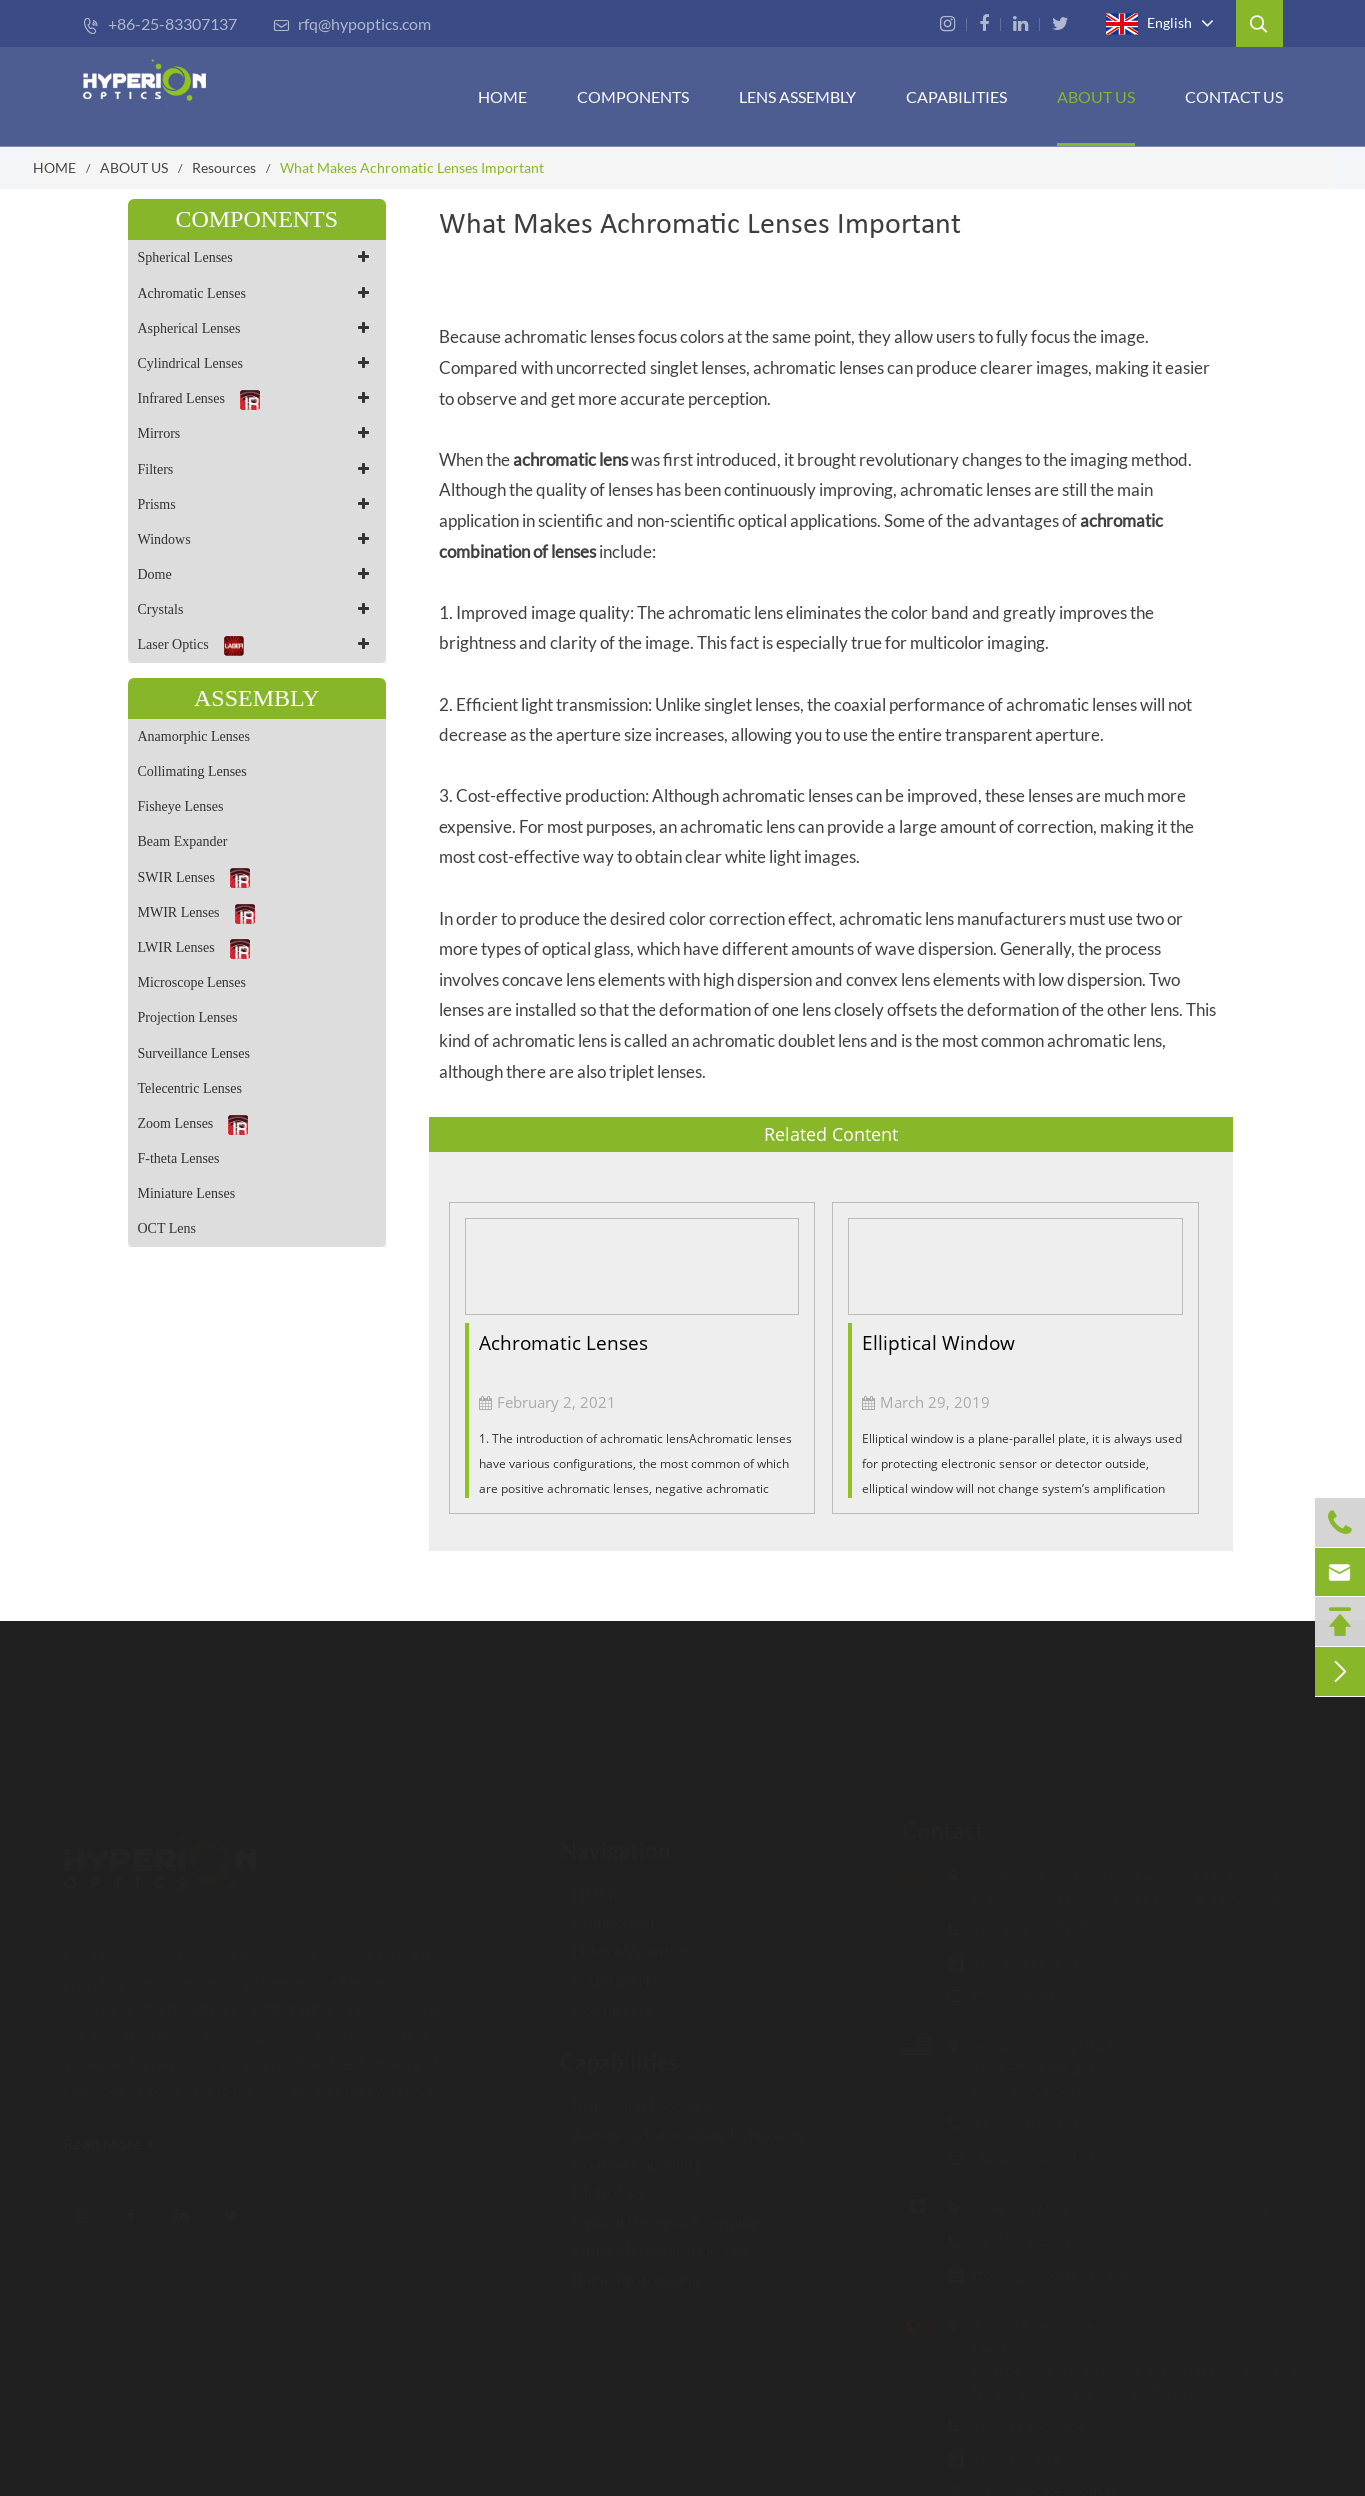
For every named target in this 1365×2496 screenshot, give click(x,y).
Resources (224, 167)
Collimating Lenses (192, 771)
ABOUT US (1096, 96)
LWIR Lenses (194, 949)
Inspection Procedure (640, 2095)
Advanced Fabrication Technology (682, 2124)
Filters (257, 469)
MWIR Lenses (196, 914)
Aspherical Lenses (257, 328)
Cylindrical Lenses (257, 363)
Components (633, 96)
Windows (257, 539)
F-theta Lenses (179, 1158)
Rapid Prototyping (630, 2269)
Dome (257, 574)
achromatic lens (570, 459)
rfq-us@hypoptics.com (1039, 2156)
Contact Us (1234, 96)
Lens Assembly (797, 96)
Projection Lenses (188, 1017)
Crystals (257, 609)
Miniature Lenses (187, 1193)
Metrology (603, 2182)
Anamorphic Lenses (194, 736)
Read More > (118, 2143)
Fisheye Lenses (181, 806)
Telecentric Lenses (190, 1088)
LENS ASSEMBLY (625, 1941)
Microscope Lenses (192, 982)
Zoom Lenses (193, 1125)
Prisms (257, 504)
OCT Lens (167, 1228)
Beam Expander (183, 841)
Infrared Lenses (257, 398)
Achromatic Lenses (257, 293)
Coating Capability (631, 2153)
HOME (502, 96)
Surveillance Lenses (194, 1053)
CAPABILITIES (956, 96)
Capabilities (619, 2052)
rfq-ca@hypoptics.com (1039, 2273)
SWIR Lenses (194, 878)
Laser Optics (257, 644)
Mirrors (257, 433)
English (1149, 24)
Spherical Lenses (257, 257)
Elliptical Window (938, 1343)
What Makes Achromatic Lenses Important (412, 167)
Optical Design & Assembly (659, 2211)
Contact (933, 1830)
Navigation (615, 1840)
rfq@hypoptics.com (352, 23)
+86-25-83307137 (160, 23)
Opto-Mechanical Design (653, 2240)
